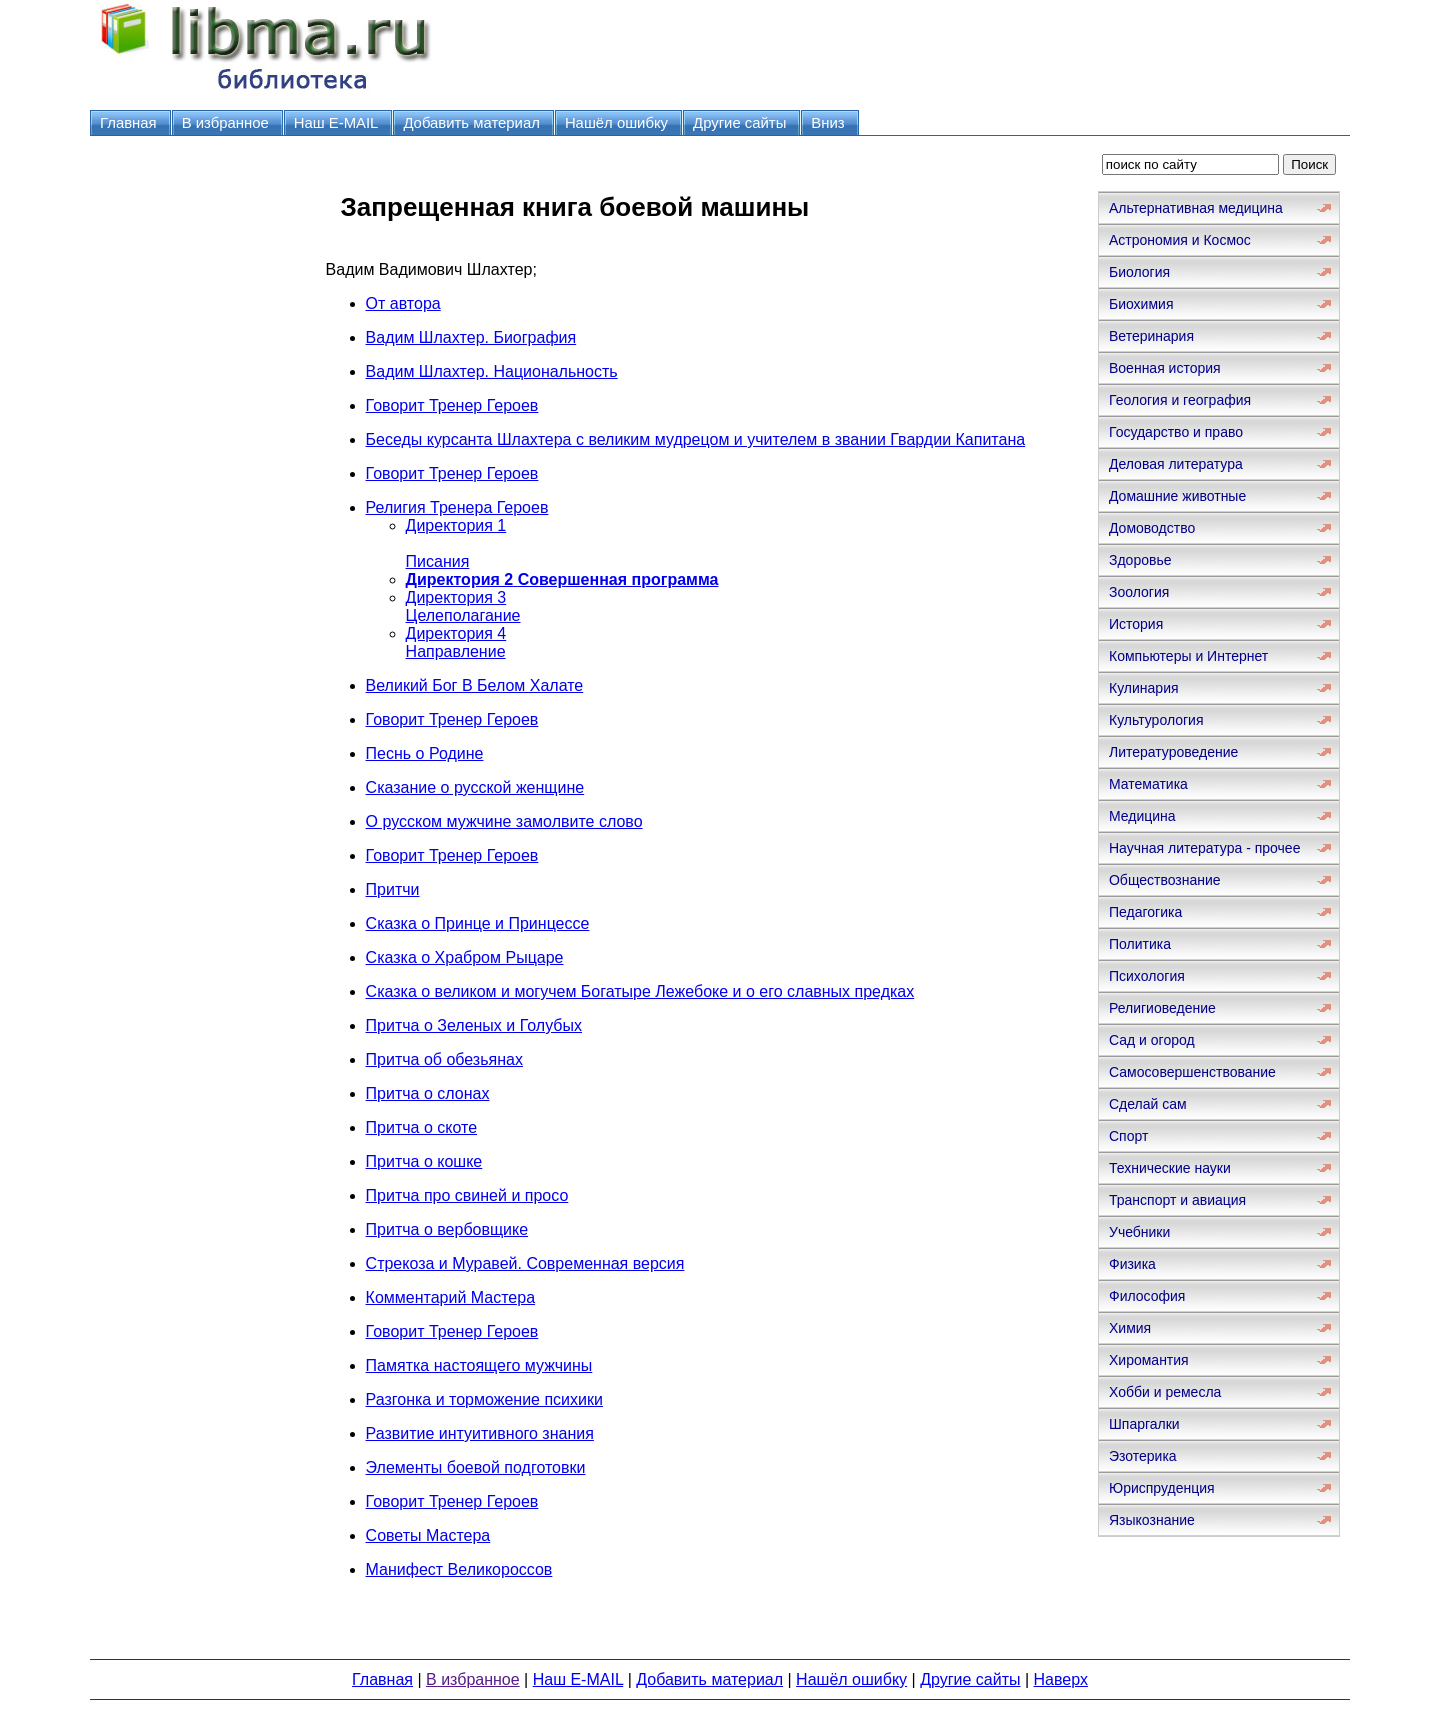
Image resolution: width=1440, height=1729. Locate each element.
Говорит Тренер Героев (452, 405)
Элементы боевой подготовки (476, 1467)
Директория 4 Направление (456, 642)
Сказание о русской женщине (475, 787)
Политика (1140, 944)
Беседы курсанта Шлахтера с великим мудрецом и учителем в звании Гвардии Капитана (696, 439)
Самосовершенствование (1192, 1072)
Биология (1139, 272)
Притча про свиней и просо (467, 1195)
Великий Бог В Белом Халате (475, 685)
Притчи (393, 889)
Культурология (1156, 720)
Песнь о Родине (425, 753)
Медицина (1142, 816)
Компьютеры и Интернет (1188, 656)
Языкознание (1152, 1520)
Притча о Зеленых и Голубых (474, 1025)
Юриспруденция (1162, 1488)
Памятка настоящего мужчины (479, 1365)
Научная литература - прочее (1204, 848)
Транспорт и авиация (1177, 1200)
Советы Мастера (428, 1535)
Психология (1147, 976)
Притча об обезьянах (444, 1059)
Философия (1147, 1296)
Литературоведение (1173, 752)
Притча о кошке (424, 1161)
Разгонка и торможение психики (484, 1399)
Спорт (1128, 1136)
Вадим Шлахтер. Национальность (492, 371)
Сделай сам (1148, 1104)
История (1136, 624)
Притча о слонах (428, 1093)
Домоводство (1152, 528)
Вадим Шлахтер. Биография (471, 337)
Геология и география (1180, 400)
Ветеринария (1151, 336)
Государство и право (1176, 432)
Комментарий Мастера (450, 1297)
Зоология (1139, 592)
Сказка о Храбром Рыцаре (465, 957)
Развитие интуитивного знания (480, 1433)
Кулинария (1144, 688)
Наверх (1061, 1679)
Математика (1148, 784)
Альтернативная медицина (1196, 208)
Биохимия (1141, 304)
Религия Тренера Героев (457, 507)
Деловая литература (1176, 464)
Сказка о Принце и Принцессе (478, 923)
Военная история (1165, 368)
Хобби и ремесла (1165, 1392)
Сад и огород (1152, 1040)
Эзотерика (1143, 1456)
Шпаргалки (1144, 1424)
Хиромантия (1149, 1360)
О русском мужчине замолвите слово (504, 821)
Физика (1132, 1264)
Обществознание (1165, 880)
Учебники (1139, 1232)
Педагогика (1145, 912)
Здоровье (1140, 560)
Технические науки (1170, 1168)
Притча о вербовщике (447, 1229)
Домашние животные (1177, 496)
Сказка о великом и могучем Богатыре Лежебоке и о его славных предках (640, 991)
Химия (1130, 1328)
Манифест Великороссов (459, 1569)
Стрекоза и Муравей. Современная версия (525, 1263)
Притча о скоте (421, 1127)
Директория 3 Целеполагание (463, 606)
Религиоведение (1162, 1008)
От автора (403, 303)
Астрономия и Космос (1180, 240)
